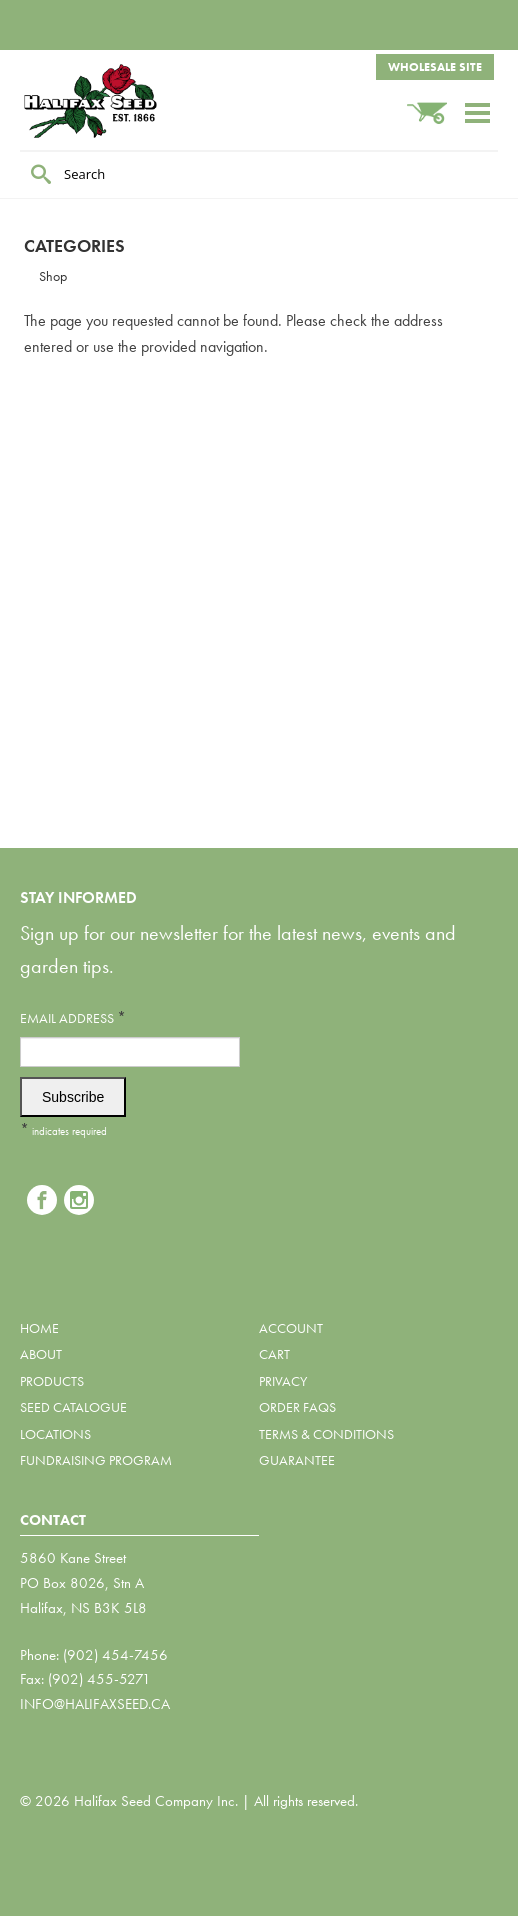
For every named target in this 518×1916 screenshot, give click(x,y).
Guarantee (297, 1460)
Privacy (283, 1381)
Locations (55, 1434)
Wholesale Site (435, 67)
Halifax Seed (120, 101)
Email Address (73, 1017)
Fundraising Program (96, 1460)
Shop (53, 276)
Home (39, 1328)
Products (52, 1381)
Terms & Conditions (326, 1434)
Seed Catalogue (73, 1407)
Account (291, 1328)
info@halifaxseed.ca (95, 1704)
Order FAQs (297, 1407)
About (41, 1354)
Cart (274, 1354)
